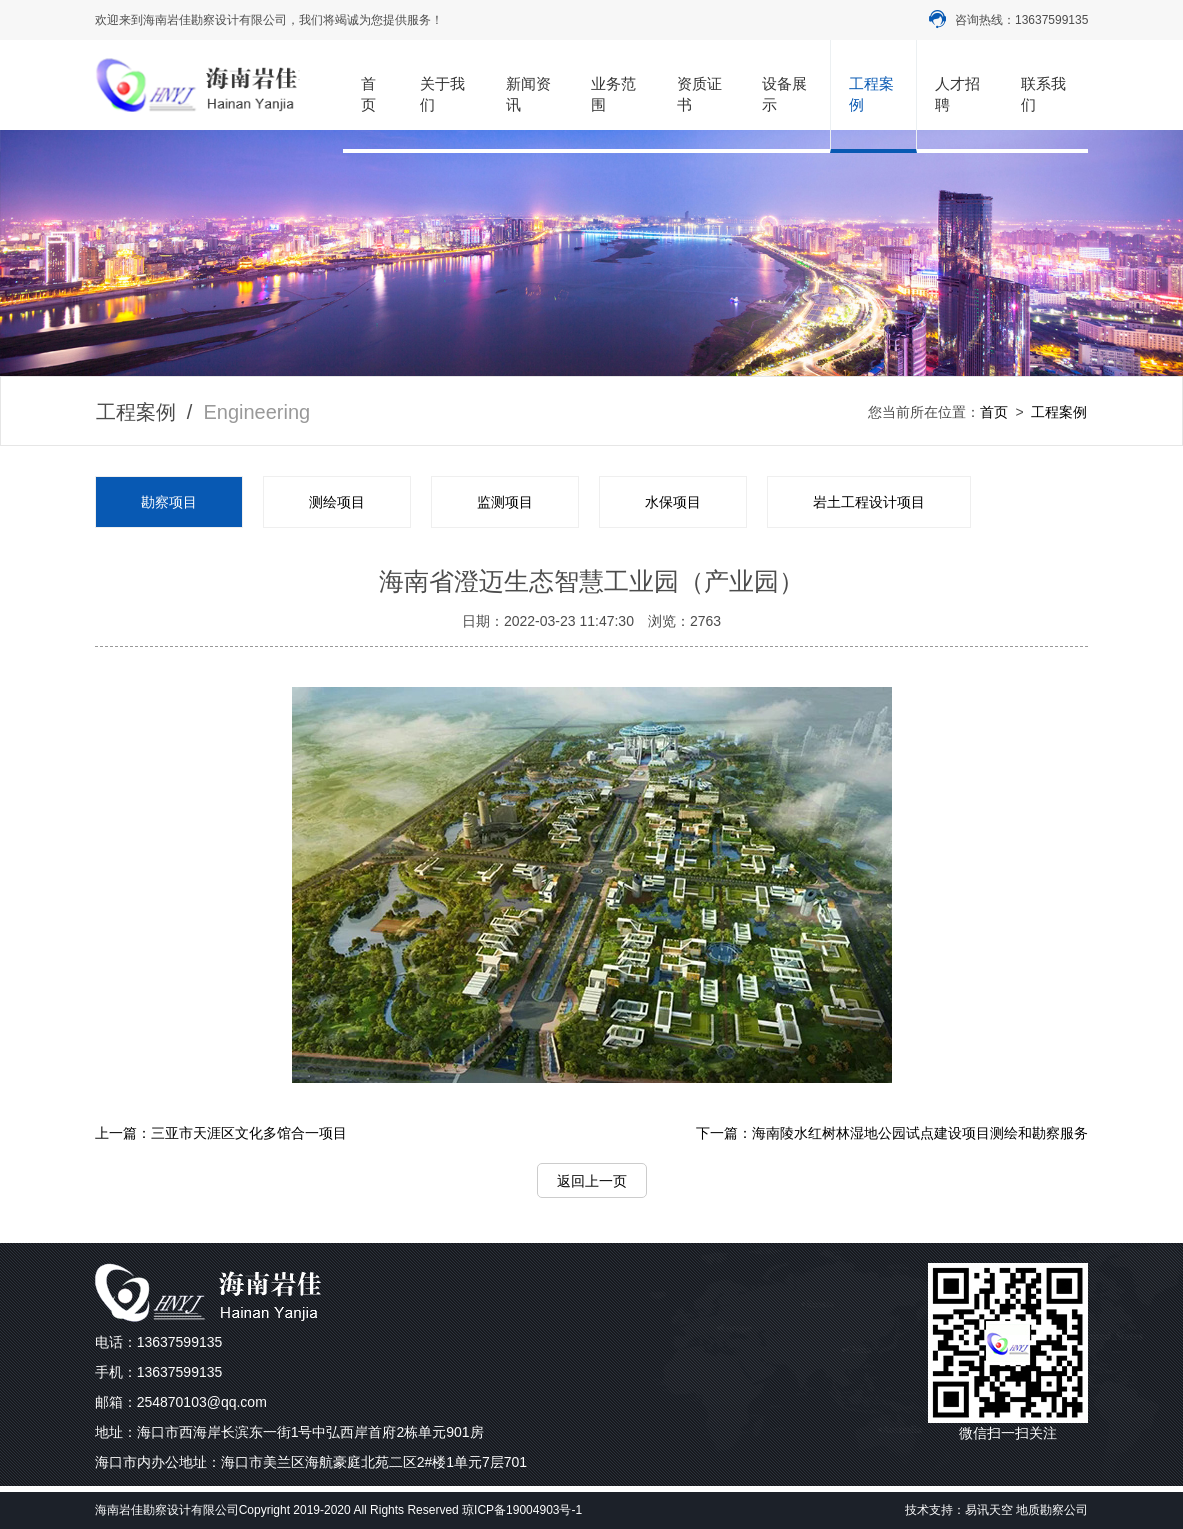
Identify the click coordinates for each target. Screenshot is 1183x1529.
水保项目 (673, 502)
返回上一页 (592, 1181)
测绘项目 (337, 502)
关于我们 (442, 94)
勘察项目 (169, 502)
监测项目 (505, 502)
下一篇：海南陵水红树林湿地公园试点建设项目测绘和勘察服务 (892, 1133)
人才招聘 (957, 94)
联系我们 (1043, 94)
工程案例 (871, 94)
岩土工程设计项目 (869, 502)
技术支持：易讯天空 (959, 1510)
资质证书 (699, 94)
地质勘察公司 (1052, 1510)
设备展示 (784, 94)
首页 (368, 94)
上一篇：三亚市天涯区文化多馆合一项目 (221, 1133)
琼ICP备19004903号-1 (522, 1510)
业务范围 (613, 94)
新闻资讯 (528, 94)
